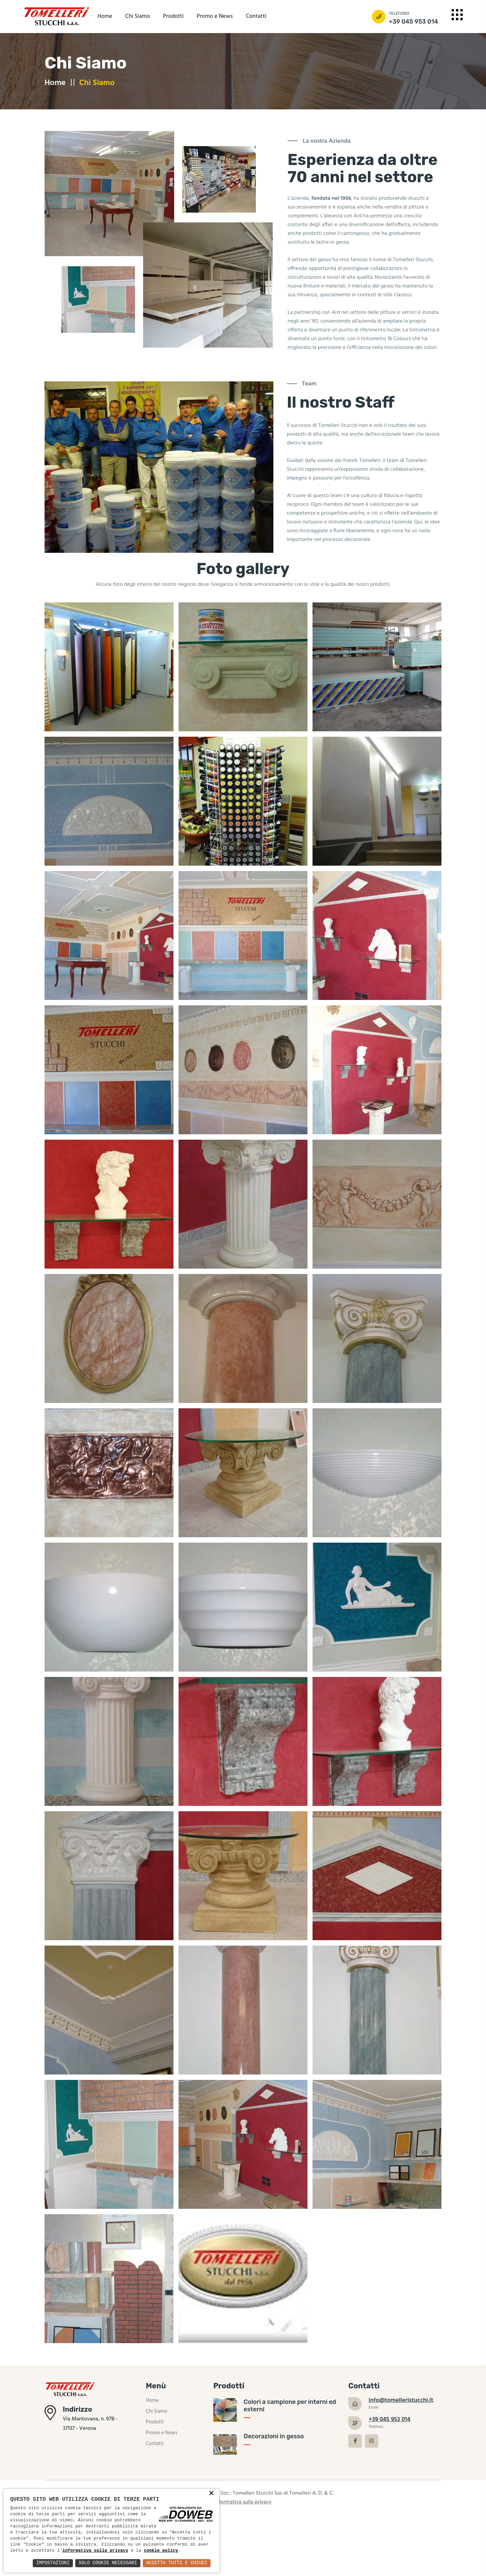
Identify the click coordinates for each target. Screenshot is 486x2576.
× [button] (211, 2487)
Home (105, 16)
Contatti (256, 16)
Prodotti (173, 16)
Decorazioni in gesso (274, 2444)
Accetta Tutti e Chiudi (176, 2563)
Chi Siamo (137, 16)
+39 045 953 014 (413, 21)
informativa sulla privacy (140, 2545)
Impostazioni (50, 2563)
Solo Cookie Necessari (106, 2563)
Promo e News (215, 16)
